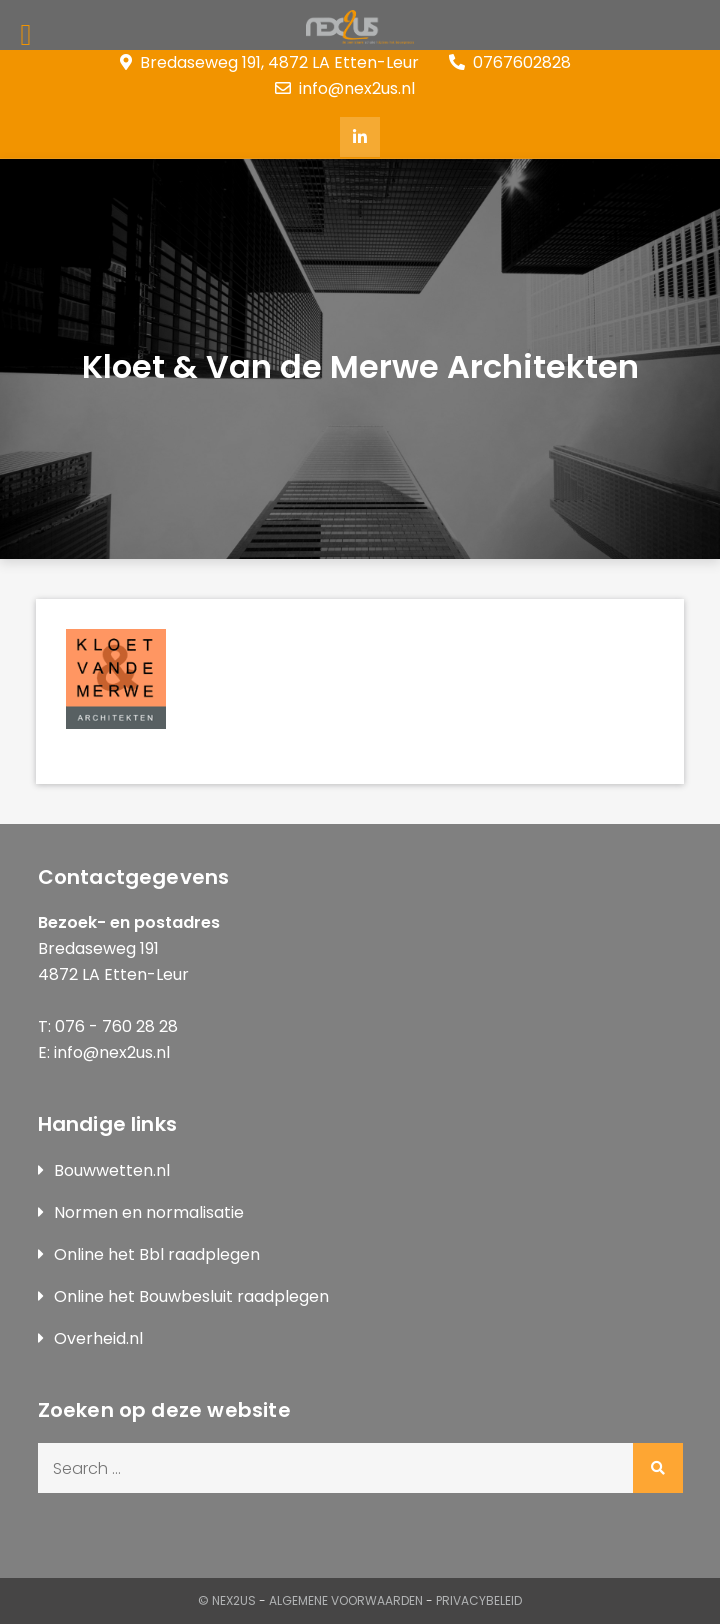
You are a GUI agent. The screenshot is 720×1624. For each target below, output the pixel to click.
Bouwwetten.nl (112, 1170)
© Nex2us (227, 1600)
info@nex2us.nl (345, 88)
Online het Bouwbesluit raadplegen (191, 1296)
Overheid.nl (98, 1338)
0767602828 (510, 62)
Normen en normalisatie (149, 1212)
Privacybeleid (479, 1600)
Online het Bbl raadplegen (157, 1254)
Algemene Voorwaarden (346, 1600)
